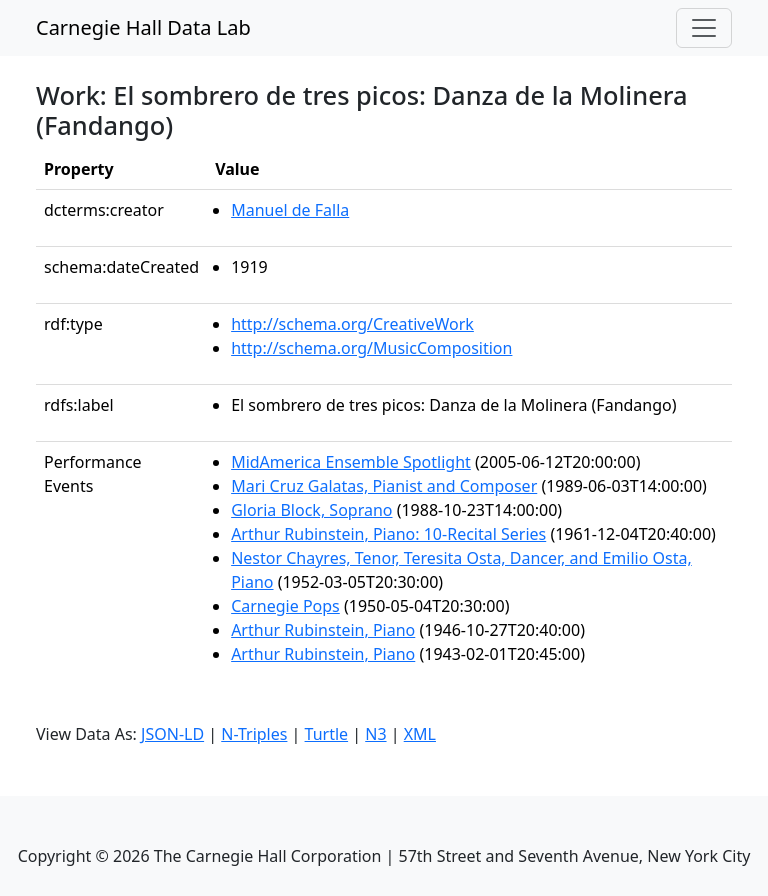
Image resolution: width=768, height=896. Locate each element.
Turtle (327, 734)
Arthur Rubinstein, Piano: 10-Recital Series (388, 534)
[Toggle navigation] (704, 28)
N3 (375, 734)
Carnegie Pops (285, 606)
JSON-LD (172, 734)
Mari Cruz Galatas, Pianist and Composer (384, 486)
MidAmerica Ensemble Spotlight (351, 462)
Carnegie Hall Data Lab (143, 27)
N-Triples (254, 734)
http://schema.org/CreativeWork (352, 324)
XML (420, 734)
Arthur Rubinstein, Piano (323, 630)
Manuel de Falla (290, 210)
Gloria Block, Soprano (311, 510)
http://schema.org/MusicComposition (371, 348)
